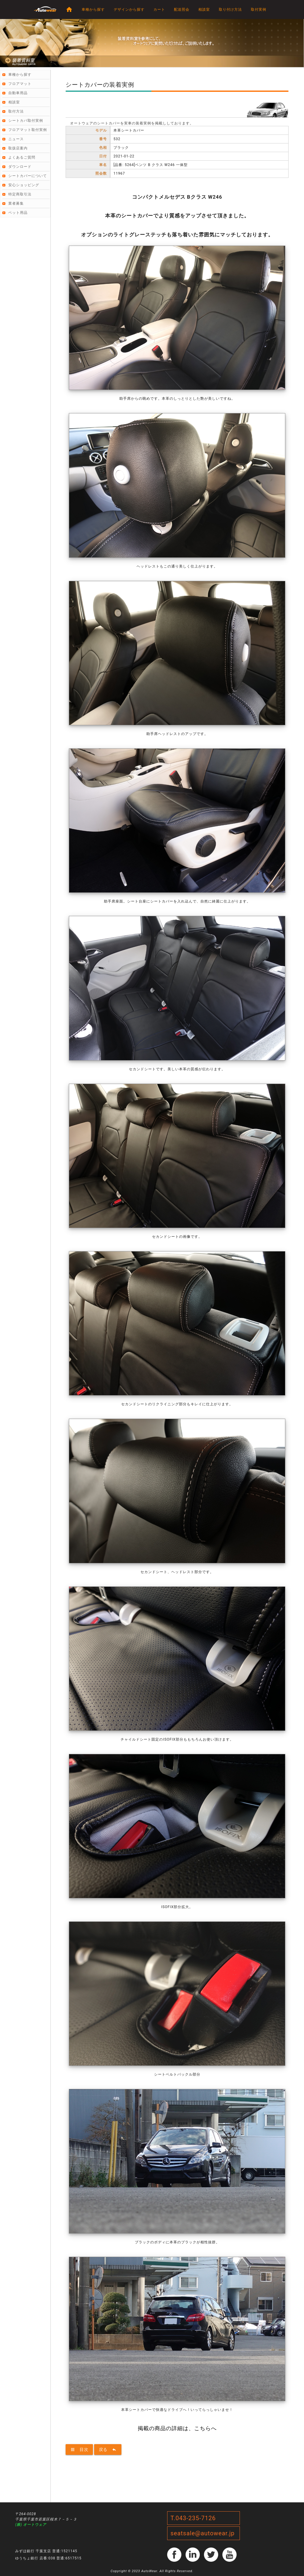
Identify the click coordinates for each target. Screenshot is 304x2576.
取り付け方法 (230, 9)
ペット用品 (18, 213)
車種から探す (93, 9)
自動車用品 (18, 93)
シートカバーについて (27, 176)
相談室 (204, 9)
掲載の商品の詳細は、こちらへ (177, 2428)
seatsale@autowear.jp (202, 2533)
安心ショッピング (23, 185)
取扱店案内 (18, 148)
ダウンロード (19, 167)
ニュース (16, 139)
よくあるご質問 (21, 157)
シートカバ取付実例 (25, 120)
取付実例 (258, 9)
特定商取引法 (19, 194)
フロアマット (19, 84)
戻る (108, 2449)
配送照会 (181, 9)
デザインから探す (129, 9)
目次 (79, 2449)
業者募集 (16, 203)
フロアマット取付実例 (27, 130)
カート (159, 9)
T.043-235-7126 (193, 2518)
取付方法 (16, 111)
